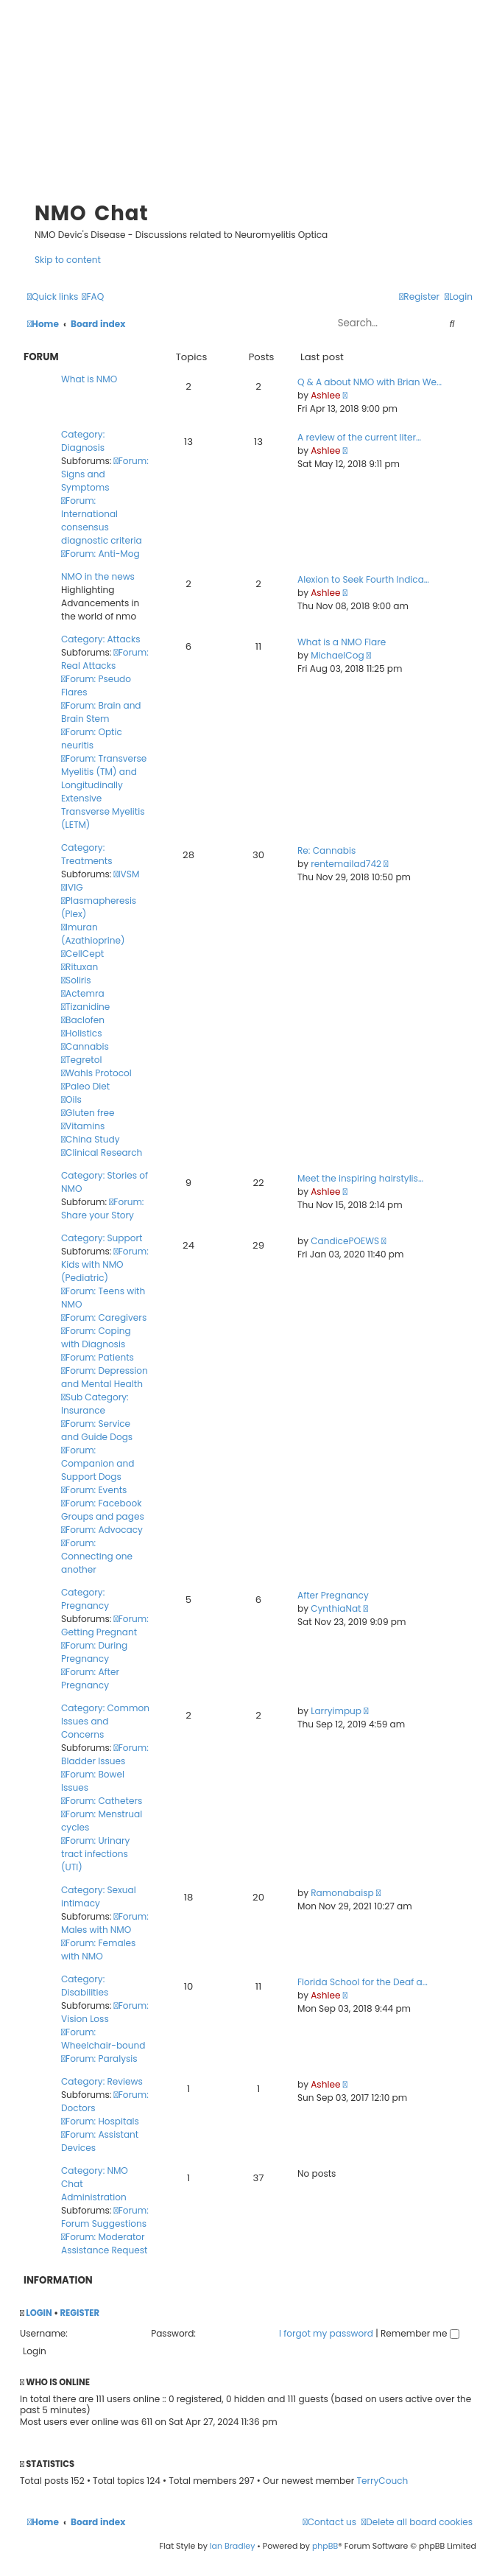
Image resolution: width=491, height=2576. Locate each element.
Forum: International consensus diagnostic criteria (101, 520)
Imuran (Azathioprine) (93, 934)
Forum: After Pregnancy (90, 1678)
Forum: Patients (97, 1357)
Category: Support (101, 1238)
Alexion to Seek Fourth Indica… (363, 579)
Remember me (420, 2333)
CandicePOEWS (345, 1241)
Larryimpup (336, 1711)
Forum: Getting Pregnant (105, 1625)
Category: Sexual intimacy (98, 1896)
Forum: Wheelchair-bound (103, 2039)
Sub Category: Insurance (95, 1404)
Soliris (76, 980)
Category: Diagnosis (83, 441)
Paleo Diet (85, 1086)
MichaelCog (337, 655)
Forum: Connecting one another (97, 1556)
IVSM (127, 874)
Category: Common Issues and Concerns (105, 1721)
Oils (71, 1099)
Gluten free (88, 1112)
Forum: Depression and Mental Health (104, 1377)
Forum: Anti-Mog (100, 553)
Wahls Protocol (96, 1073)
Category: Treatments (87, 854)
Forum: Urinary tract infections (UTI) (95, 1853)
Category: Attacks (100, 639)
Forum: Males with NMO (105, 1923)
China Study (90, 1139)
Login (39, 2313)
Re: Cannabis (326, 850)
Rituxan (79, 967)
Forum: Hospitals (100, 2121)
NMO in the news (98, 576)
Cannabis (85, 1046)
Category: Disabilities (84, 1985)
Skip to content (68, 259)
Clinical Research (101, 1152)
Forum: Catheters (101, 1800)
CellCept (82, 953)
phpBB (325, 2546)
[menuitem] (93, 296)
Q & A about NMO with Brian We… (369, 382)
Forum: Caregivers (103, 1317)
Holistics (81, 1033)
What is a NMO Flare (341, 642)
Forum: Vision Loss (105, 2012)
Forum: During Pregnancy (94, 1652)
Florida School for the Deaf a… (362, 1982)
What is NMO (89, 379)
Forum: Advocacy (102, 1529)
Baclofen (83, 1020)
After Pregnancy (333, 1595)
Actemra (83, 993)
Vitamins (83, 1126)
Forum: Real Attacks (105, 659)
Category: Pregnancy (85, 1599)
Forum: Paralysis (99, 2058)
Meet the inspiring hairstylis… (360, 1178)
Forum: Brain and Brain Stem (101, 712)
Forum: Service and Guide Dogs (97, 1430)
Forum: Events (94, 1490)
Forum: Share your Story (102, 1208)
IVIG (72, 887)
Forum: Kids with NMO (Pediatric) (105, 1264)
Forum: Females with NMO (98, 1949)
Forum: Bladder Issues (105, 1754)
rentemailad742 (346, 863)
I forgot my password (326, 2333)
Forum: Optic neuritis (91, 738)
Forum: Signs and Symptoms (105, 474)
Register (79, 2313)
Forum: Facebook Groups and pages (102, 1510)
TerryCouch (383, 2480)
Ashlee (325, 395)
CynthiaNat (336, 1608)
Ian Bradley (232, 2546)
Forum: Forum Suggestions (105, 2217)
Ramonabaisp (342, 1893)
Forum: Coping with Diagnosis (96, 1337)
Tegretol (81, 1059)
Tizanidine (85, 1006)
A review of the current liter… (359, 437)
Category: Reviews (102, 2081)
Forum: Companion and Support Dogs (97, 1463)
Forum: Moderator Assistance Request (104, 2243)
